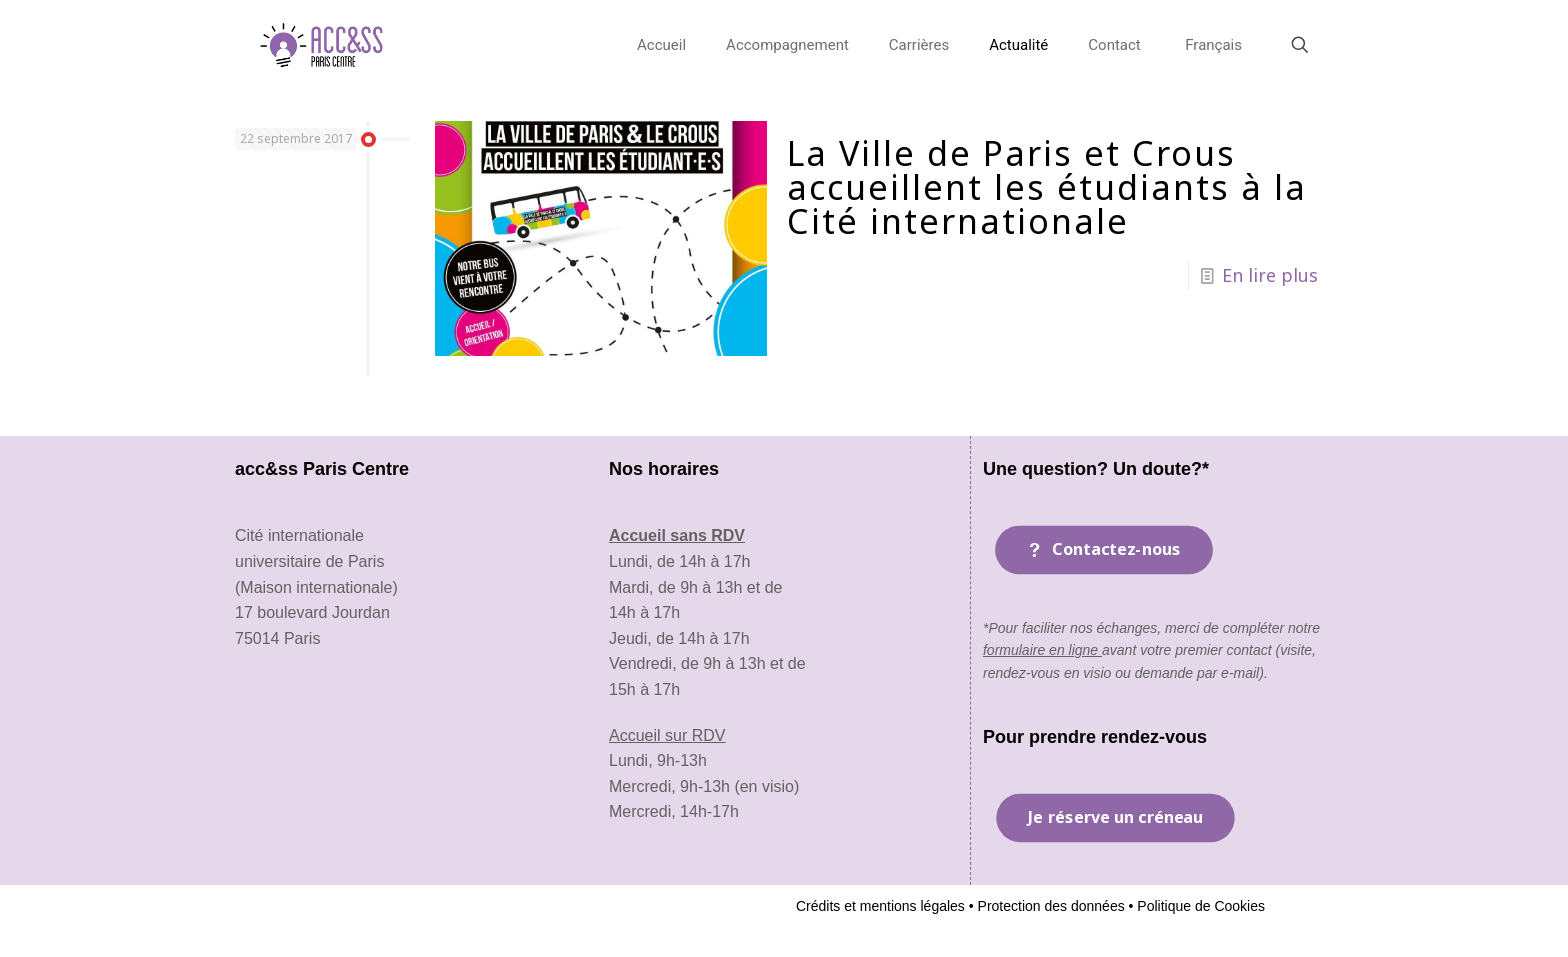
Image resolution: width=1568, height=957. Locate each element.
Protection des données (1049, 906)
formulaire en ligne (1042, 650)
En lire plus (1270, 275)
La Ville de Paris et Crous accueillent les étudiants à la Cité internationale (1047, 187)
